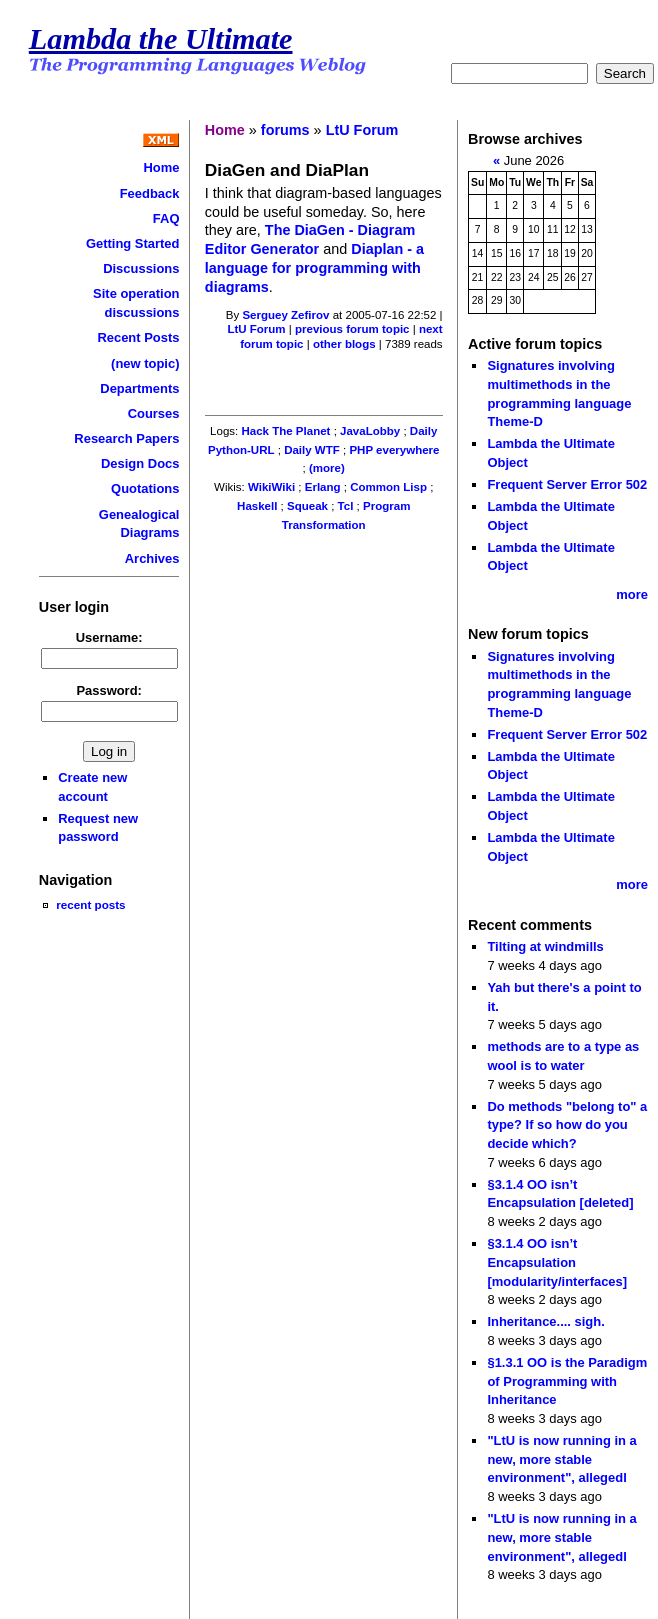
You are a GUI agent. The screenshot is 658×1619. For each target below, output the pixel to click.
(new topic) (145, 363)
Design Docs (140, 463)
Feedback (150, 193)
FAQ (166, 218)
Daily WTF (312, 450)
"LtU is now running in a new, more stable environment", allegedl (561, 1459)
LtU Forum (362, 130)
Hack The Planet (285, 431)
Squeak (307, 506)
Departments (139, 388)
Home (161, 167)
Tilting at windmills (545, 946)
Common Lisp (388, 487)
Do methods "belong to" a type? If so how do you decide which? (567, 1125)
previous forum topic (352, 329)
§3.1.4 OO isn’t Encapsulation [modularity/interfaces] (557, 1262)
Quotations (145, 488)
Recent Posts (138, 337)
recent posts (90, 904)
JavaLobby (370, 431)
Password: (109, 690)
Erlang (323, 487)
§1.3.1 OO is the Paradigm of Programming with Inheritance (567, 1381)
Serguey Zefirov (285, 315)
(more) (327, 468)
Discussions (141, 268)
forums (285, 130)
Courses (154, 413)
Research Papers (126, 438)
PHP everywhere (394, 450)
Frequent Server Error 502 (567, 484)
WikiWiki (271, 487)
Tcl (346, 506)
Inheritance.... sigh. (545, 1321)
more (632, 594)
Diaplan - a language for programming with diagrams (314, 267)
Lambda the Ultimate (161, 39)
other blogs (344, 344)
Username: (109, 637)
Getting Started (133, 243)
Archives (152, 558)
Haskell (257, 506)
